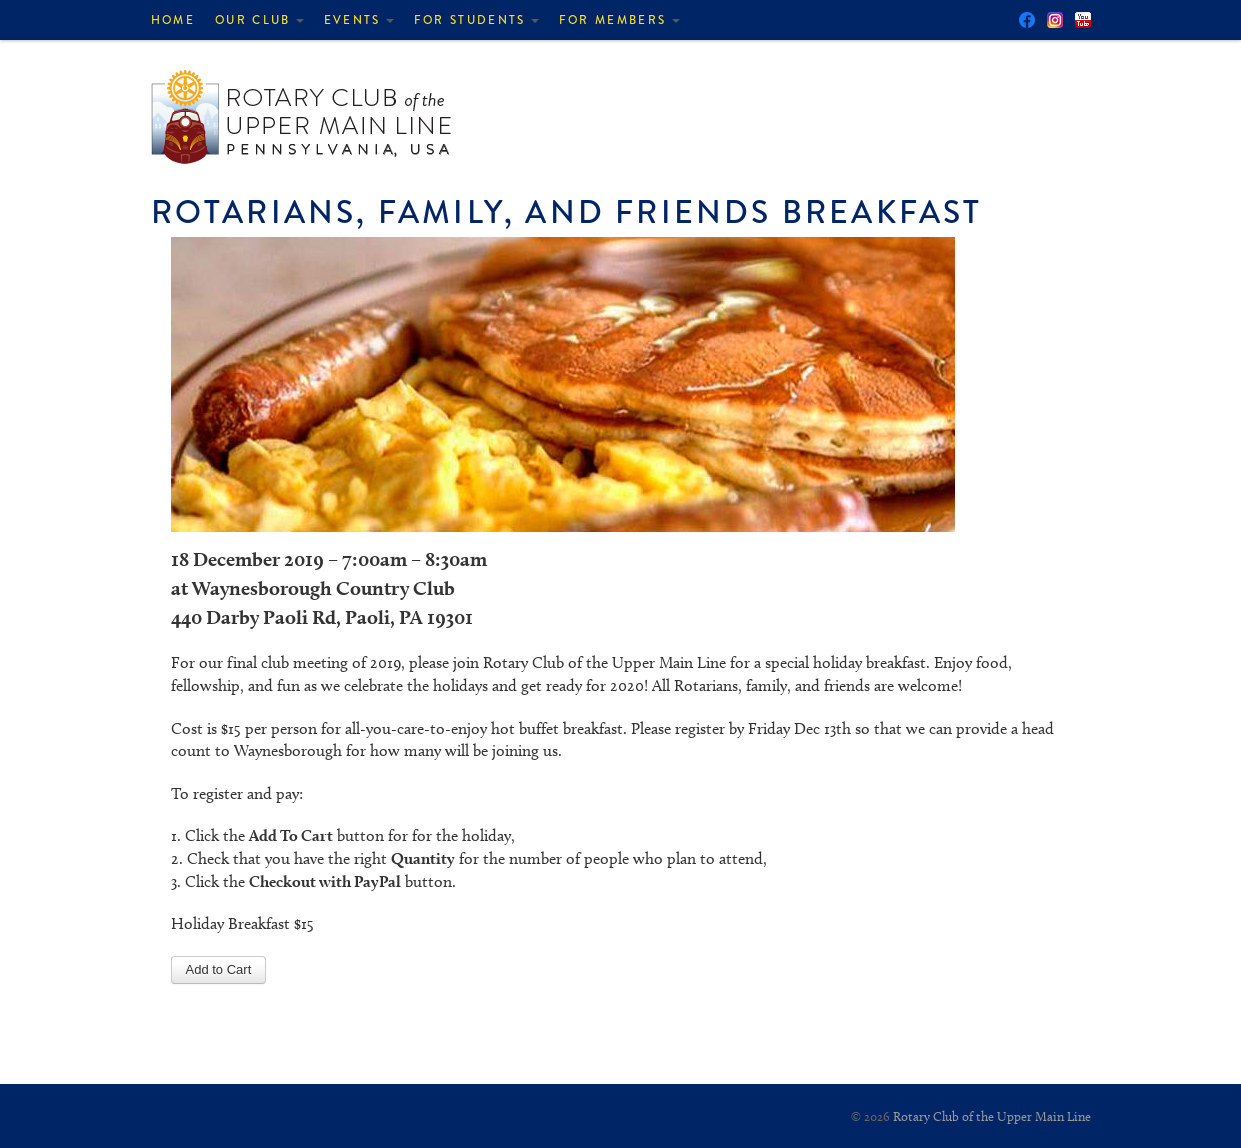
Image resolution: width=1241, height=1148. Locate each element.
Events (359, 20)
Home (173, 20)
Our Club (259, 20)
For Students (476, 20)
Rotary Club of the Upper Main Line (992, 1116)
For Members (619, 20)
